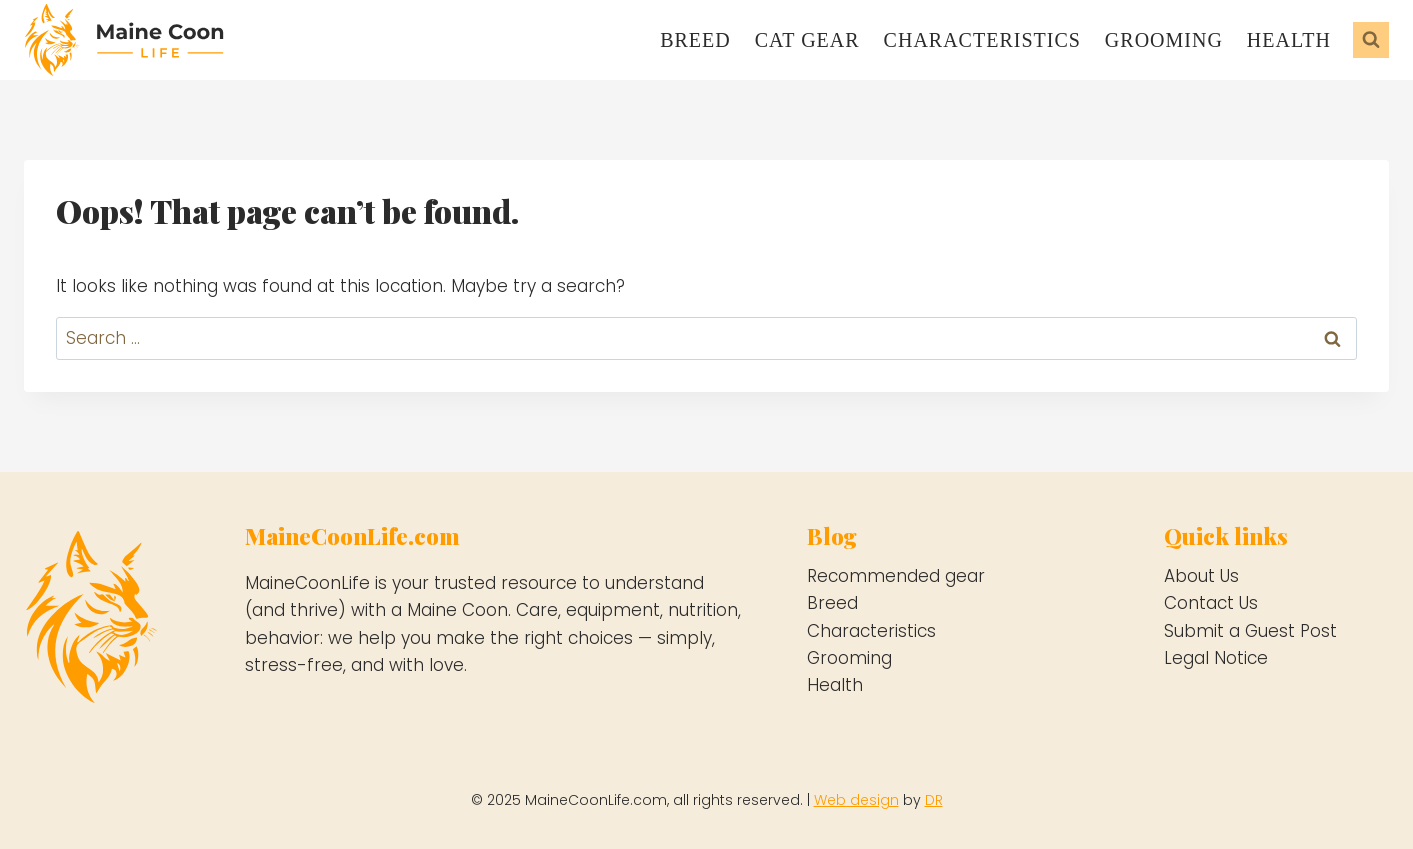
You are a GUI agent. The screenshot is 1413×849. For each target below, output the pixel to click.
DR (934, 800)
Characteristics (982, 40)
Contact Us (1211, 603)
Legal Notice (1216, 658)
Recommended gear (896, 576)
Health (1289, 40)
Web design (856, 800)
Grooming (1164, 40)
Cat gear (807, 40)
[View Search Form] (1371, 40)
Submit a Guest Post (1250, 631)
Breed (695, 40)
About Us (1201, 576)
